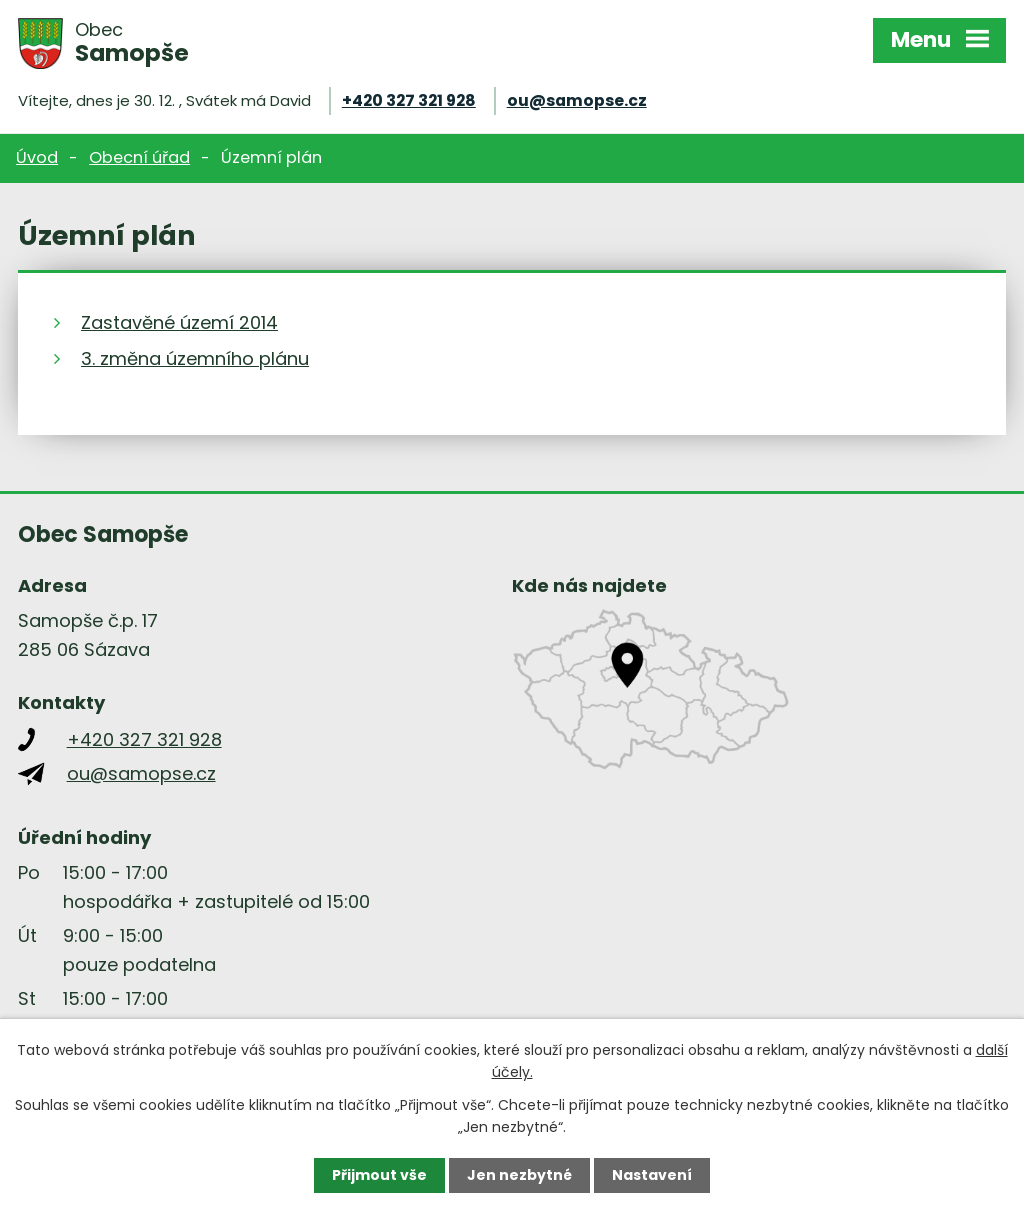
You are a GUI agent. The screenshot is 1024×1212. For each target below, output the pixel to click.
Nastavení (652, 1175)
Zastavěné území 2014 (179, 322)
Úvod (37, 157)
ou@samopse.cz (577, 100)
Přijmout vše (379, 1175)
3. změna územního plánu (195, 358)
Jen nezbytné (519, 1175)
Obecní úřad (139, 157)
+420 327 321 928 (409, 100)
